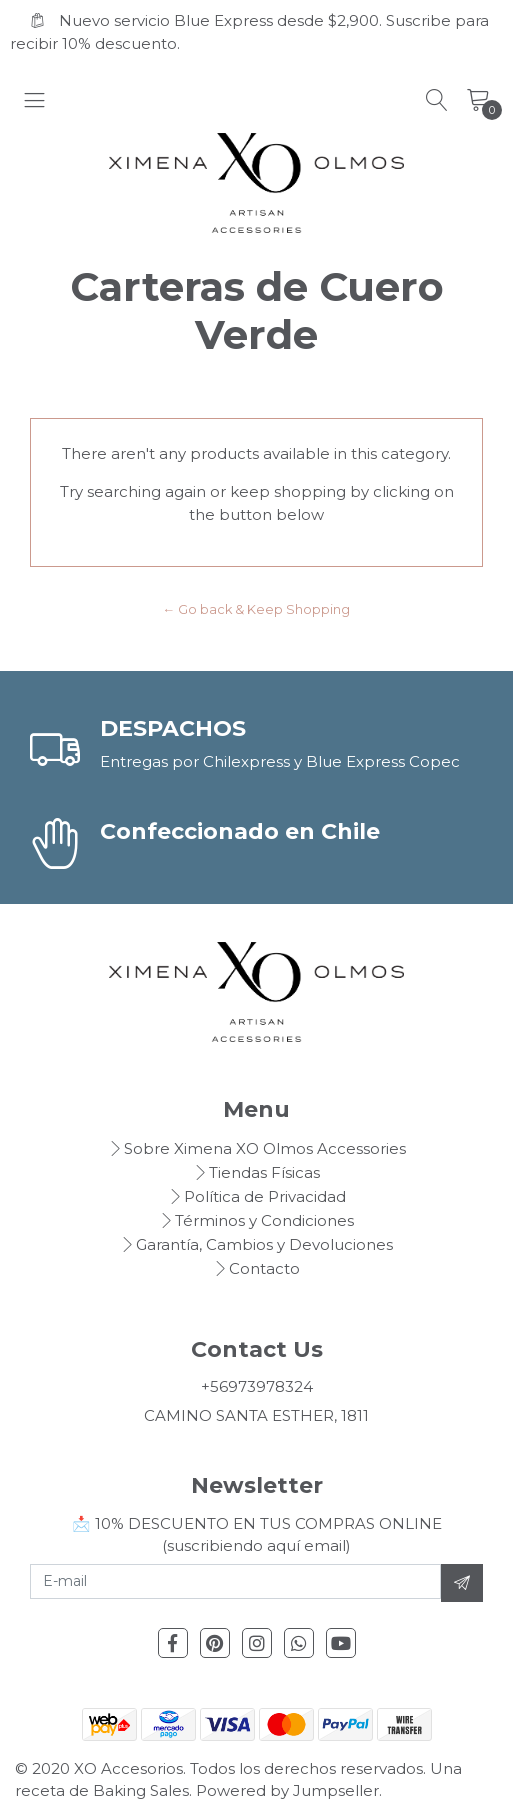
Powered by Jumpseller (287, 1790)
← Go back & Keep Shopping (257, 609)
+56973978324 (257, 1386)
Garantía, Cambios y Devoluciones (264, 1244)
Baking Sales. (144, 1790)
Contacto (264, 1268)
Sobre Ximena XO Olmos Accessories (265, 1148)
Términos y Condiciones (264, 1220)
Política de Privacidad (265, 1196)
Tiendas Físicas (264, 1172)
